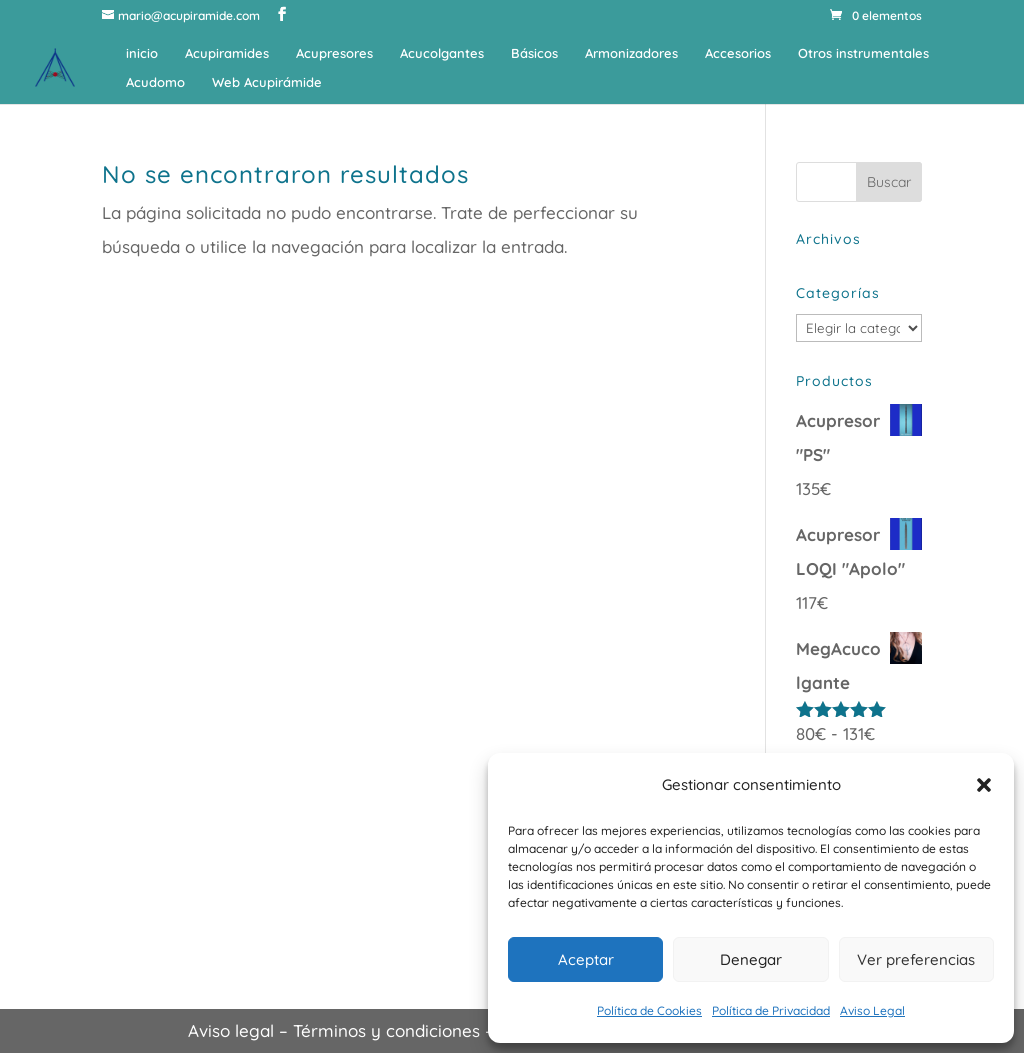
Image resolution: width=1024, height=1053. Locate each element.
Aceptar (586, 959)
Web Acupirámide (267, 82)
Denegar (751, 959)
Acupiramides (227, 53)
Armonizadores (631, 53)
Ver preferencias (916, 959)
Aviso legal (231, 1030)
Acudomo (155, 82)
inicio (142, 53)
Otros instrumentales (863, 53)
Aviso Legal (872, 1010)
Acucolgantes (442, 53)
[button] (984, 785)
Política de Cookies (649, 1010)
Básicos (534, 53)
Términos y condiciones (386, 1030)
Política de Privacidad (771, 1010)
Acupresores (334, 53)
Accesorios (738, 53)
